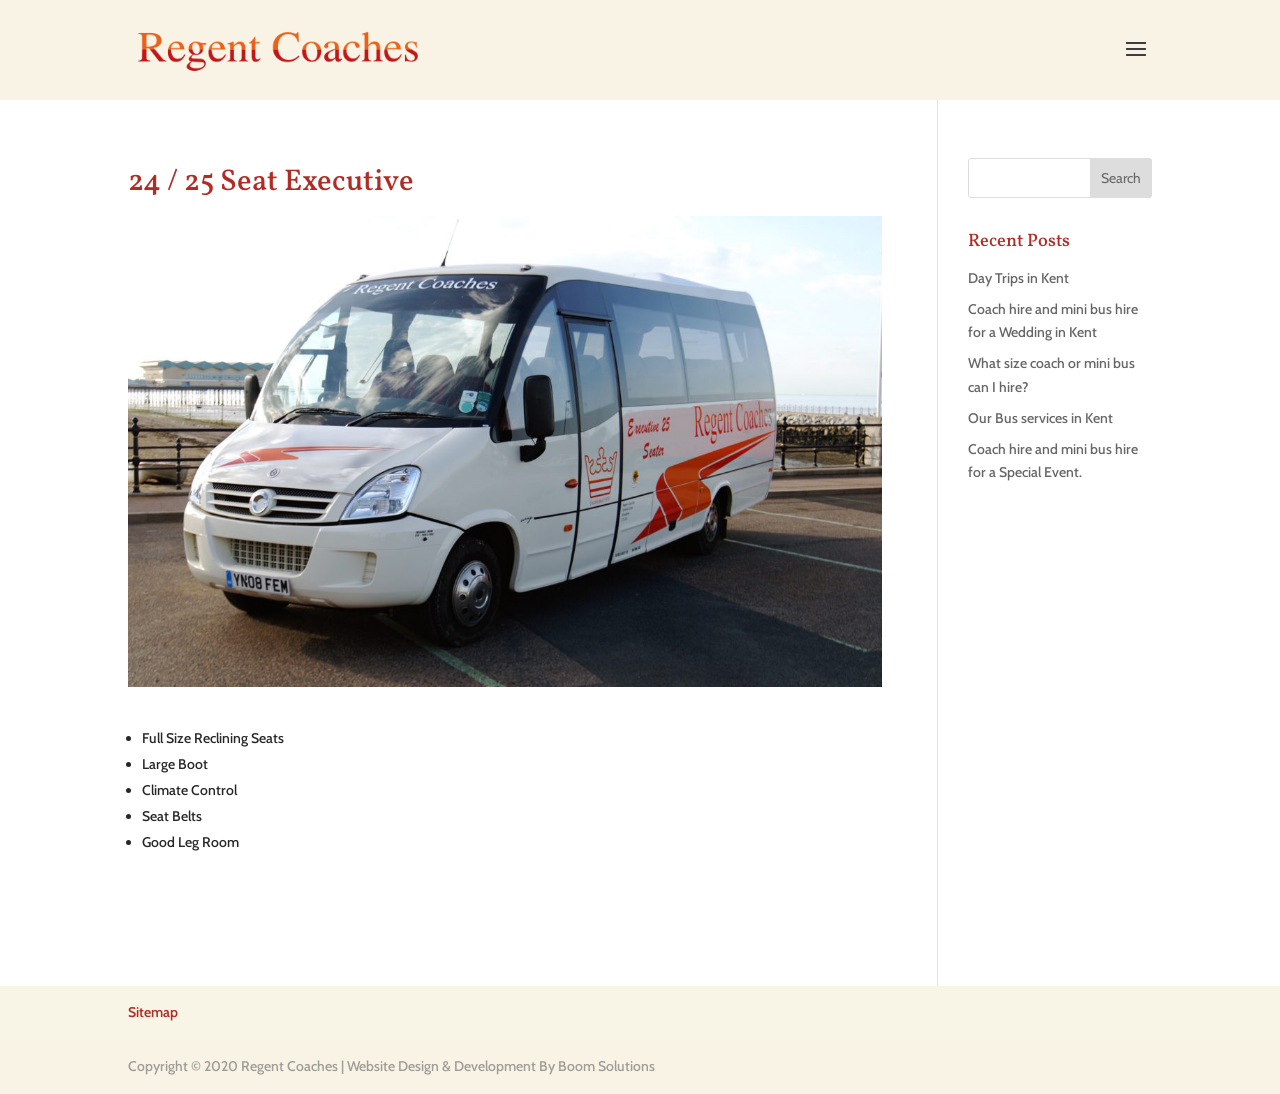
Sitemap (153, 1012)
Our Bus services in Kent (1040, 418)
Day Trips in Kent (1018, 278)
